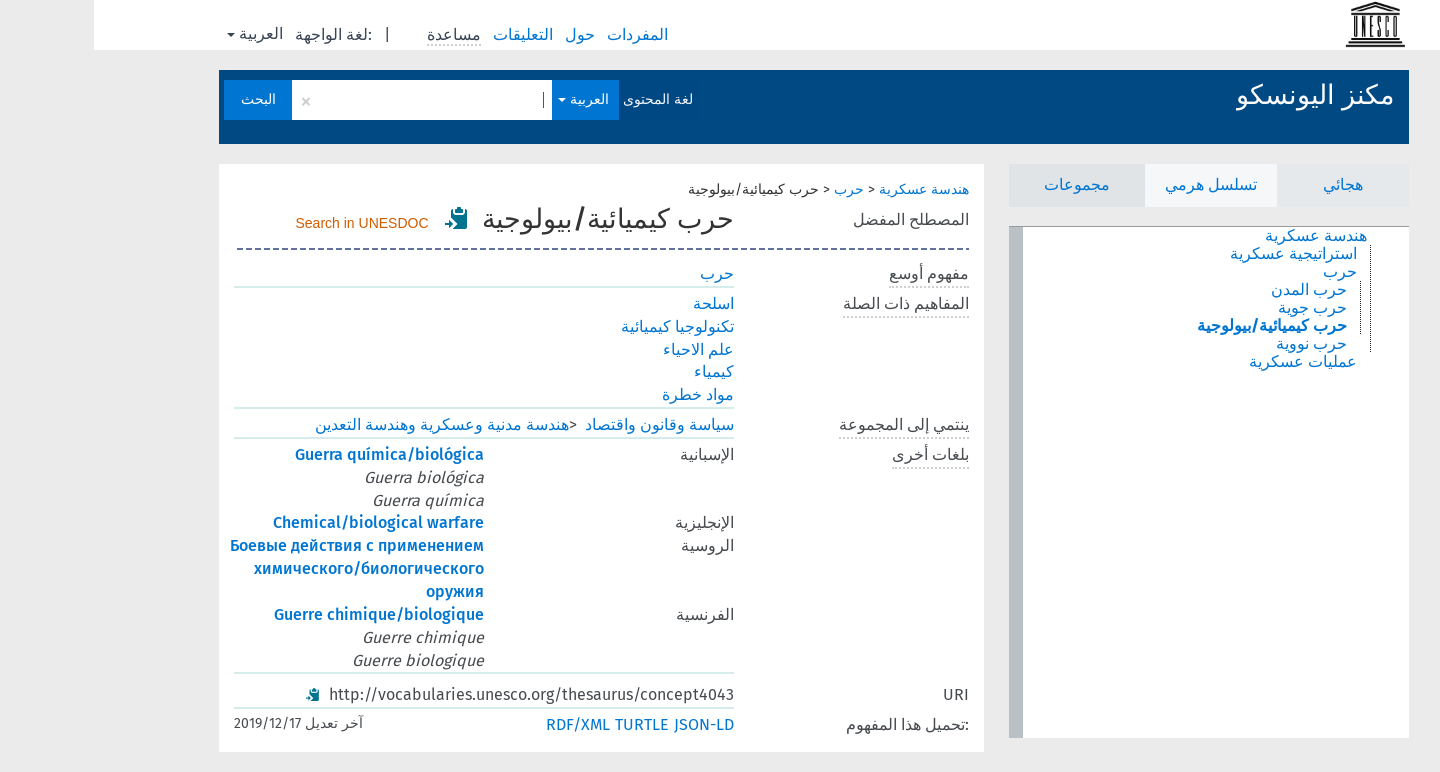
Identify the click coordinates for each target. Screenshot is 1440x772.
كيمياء (620, 371)
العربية (161, 33)
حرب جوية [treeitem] (1218, 308)
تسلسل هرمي (1117, 184)
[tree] (1115, 482)
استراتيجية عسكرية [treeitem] (1199, 254)
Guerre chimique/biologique (285, 614)
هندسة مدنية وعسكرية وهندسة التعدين (348, 424)
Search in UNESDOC (268, 223)
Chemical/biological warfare (284, 522)
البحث (164, 99)
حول (488, 34)
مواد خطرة (604, 394)
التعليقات (431, 34)
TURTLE (548, 724)
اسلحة (619, 303)
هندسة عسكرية (830, 189)
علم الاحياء (604, 349)
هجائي (1249, 184)
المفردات (545, 34)
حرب (755, 189)
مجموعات (983, 184)
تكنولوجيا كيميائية (583, 326)
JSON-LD (610, 724)
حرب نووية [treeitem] (1217, 344)
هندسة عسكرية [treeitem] (1222, 236)
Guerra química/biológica (295, 454)
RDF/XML (484, 724)
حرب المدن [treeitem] (1215, 290)
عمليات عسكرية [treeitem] (1209, 362)
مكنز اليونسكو (1221, 95)
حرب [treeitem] (1246, 272)
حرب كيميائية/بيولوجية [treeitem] (1178, 326)
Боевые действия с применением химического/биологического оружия (263, 568)
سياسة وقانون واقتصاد (565, 424)
